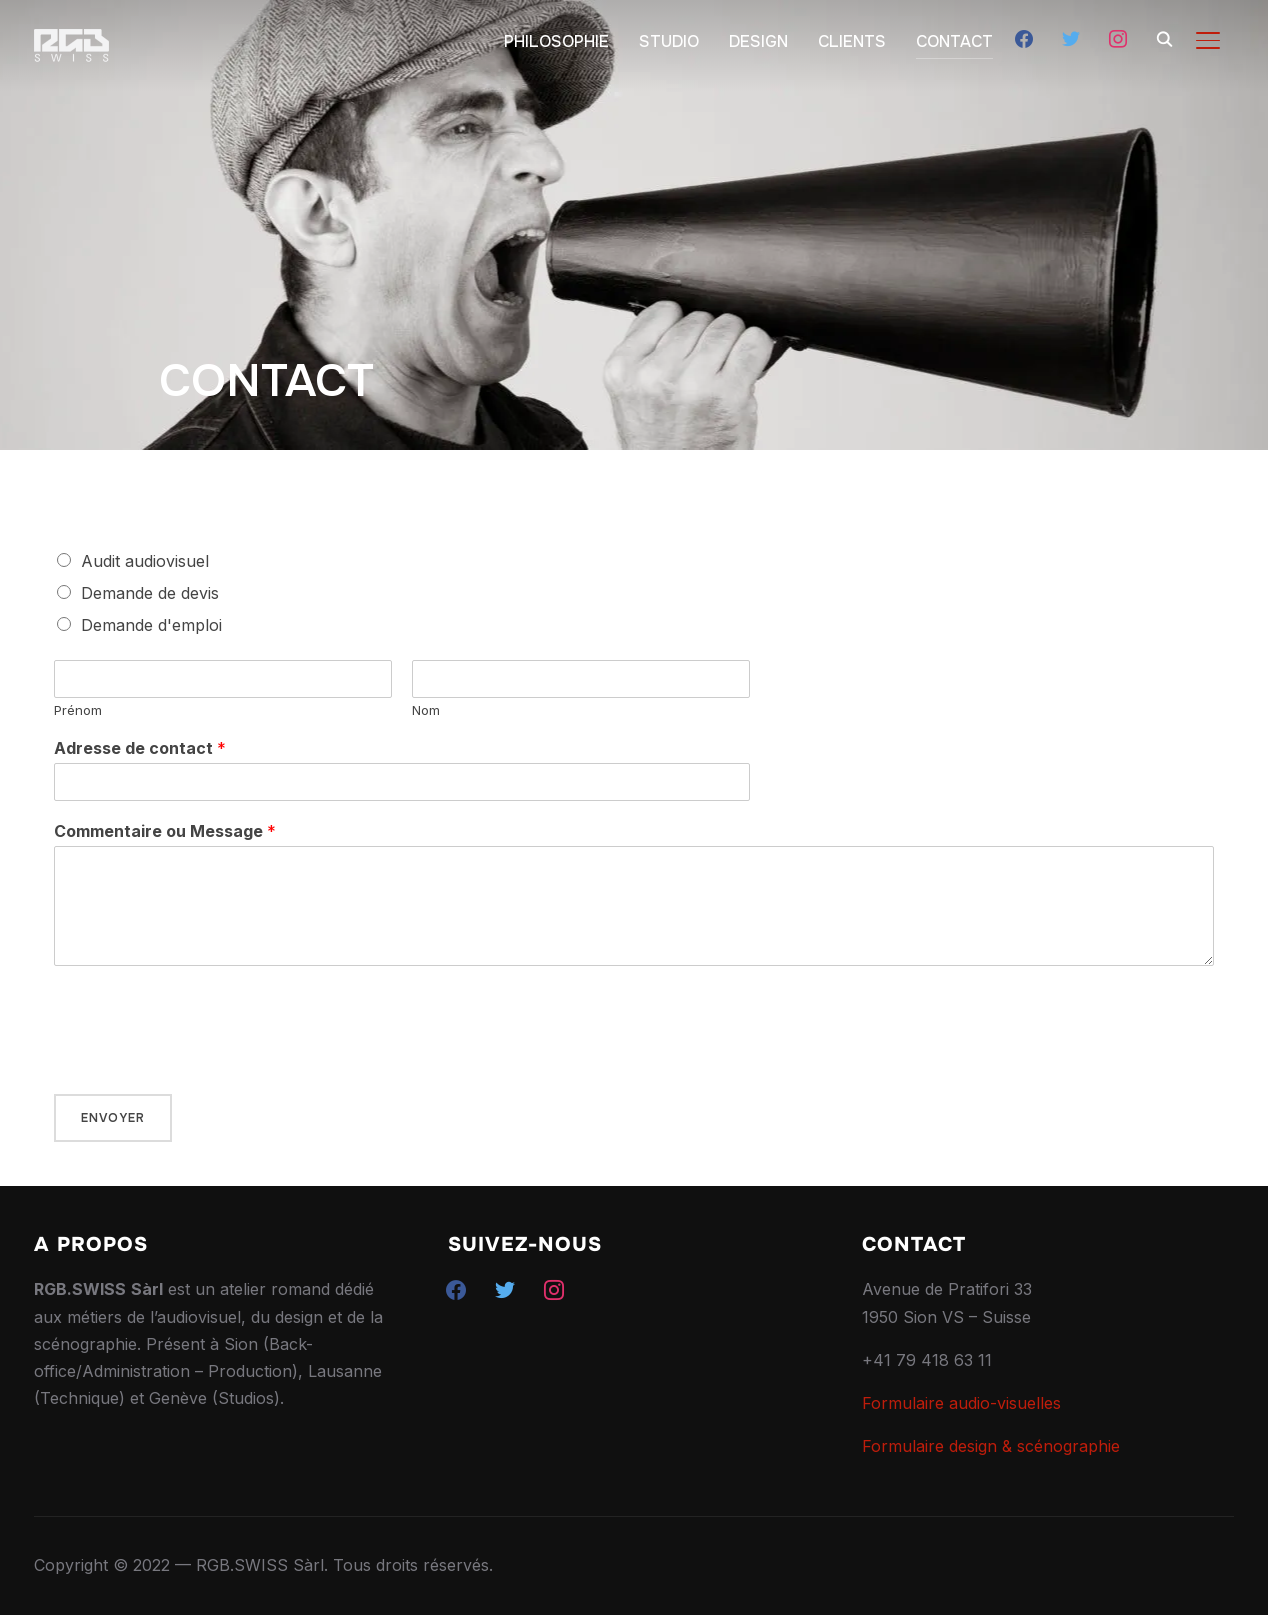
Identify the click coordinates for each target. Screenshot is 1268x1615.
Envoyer (113, 1118)
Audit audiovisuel (145, 561)
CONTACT (954, 41)
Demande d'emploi (151, 625)
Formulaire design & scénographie (991, 1446)
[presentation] (206, 1061)
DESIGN (758, 41)
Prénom (78, 710)
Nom (426, 710)
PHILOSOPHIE (556, 41)
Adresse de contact (140, 748)
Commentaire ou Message (165, 831)
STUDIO (669, 41)
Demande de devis (150, 593)
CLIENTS (852, 41)
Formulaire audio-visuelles (961, 1403)
